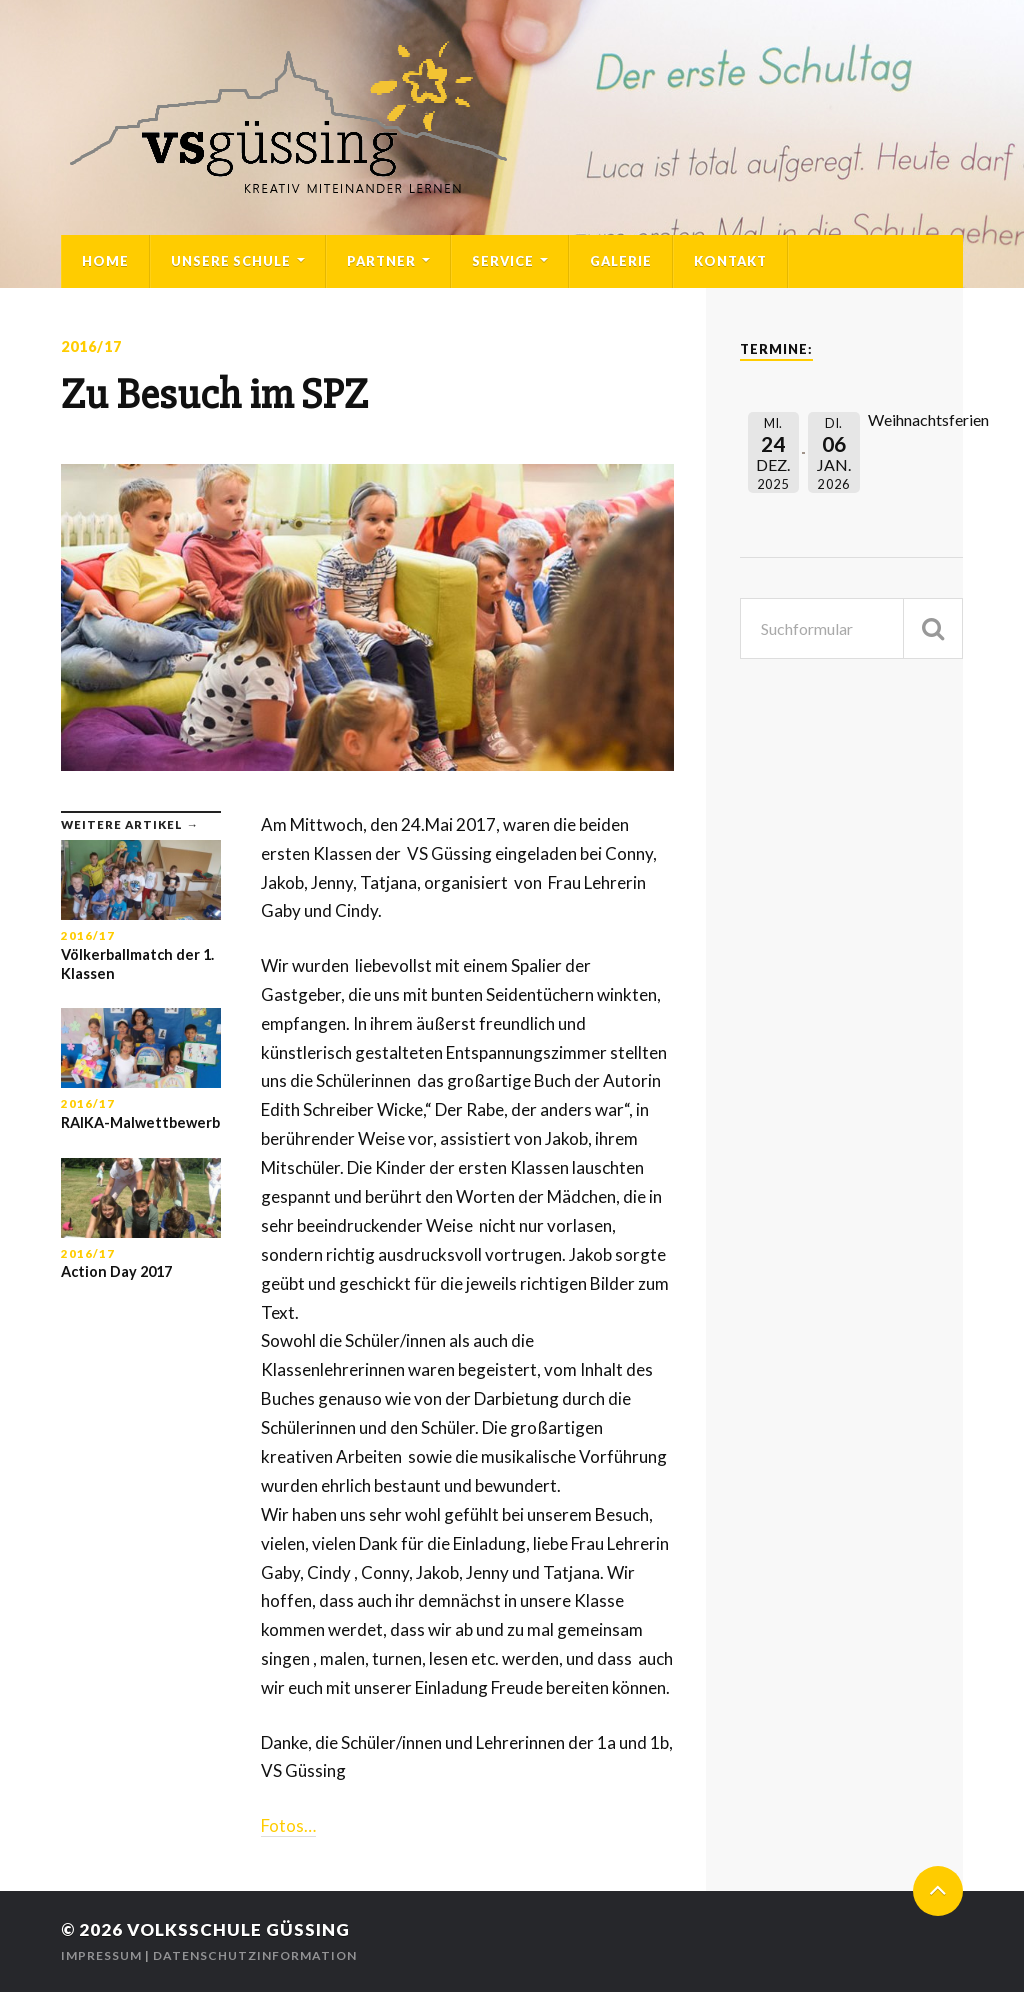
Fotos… (288, 1825)
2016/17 (91, 346)
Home (105, 261)
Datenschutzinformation (255, 1955)
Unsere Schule (231, 261)
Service (503, 261)
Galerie (621, 261)
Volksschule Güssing (238, 1929)
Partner (381, 261)
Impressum (101, 1955)
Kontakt (730, 261)
